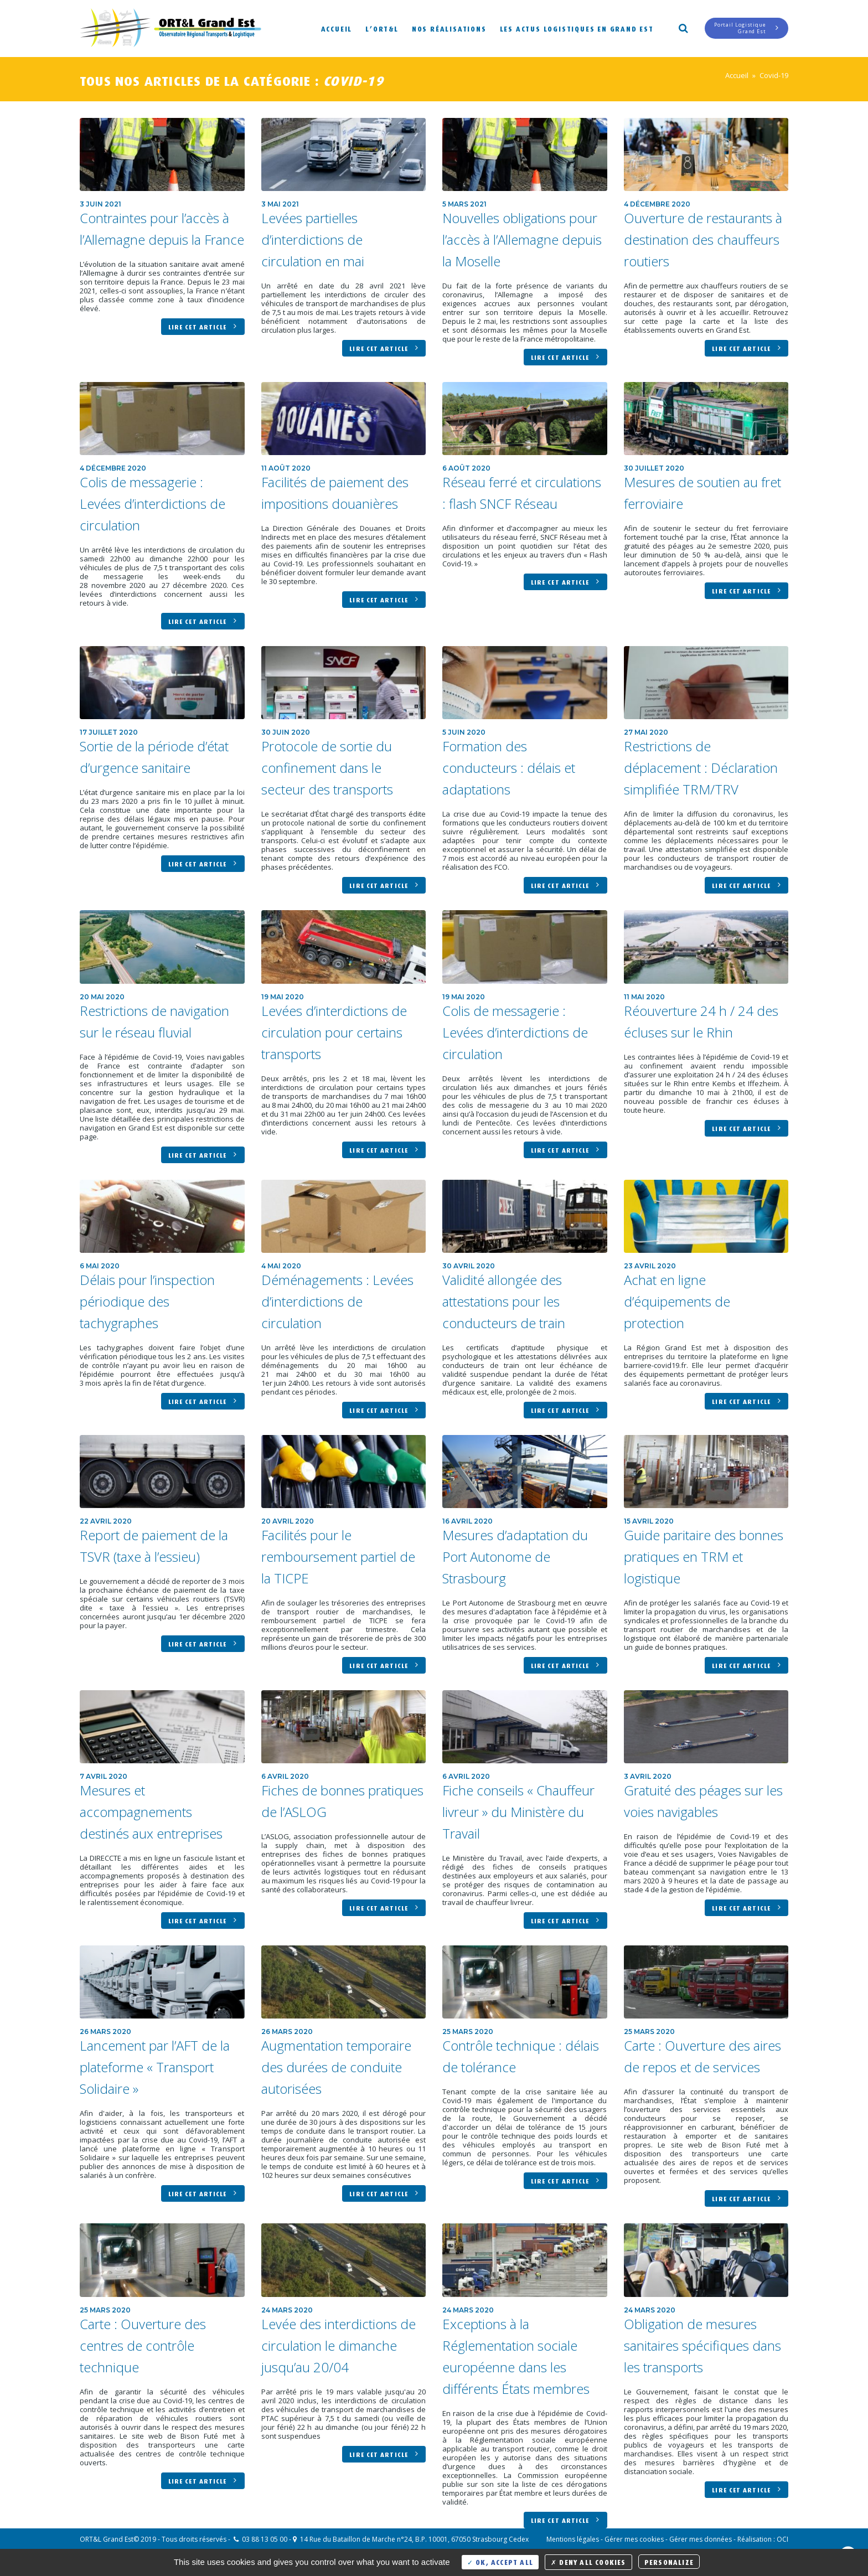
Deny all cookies (588, 2561)
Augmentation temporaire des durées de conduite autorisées (336, 2067)
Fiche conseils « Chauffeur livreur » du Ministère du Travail (518, 1811)
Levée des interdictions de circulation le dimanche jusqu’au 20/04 (338, 2345)
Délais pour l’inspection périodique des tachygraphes (147, 1301)
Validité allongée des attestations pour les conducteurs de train (503, 1301)
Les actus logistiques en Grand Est (577, 28)
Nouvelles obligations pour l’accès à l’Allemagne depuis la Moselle (522, 239)
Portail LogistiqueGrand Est (746, 28)
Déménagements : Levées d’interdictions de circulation (337, 1301)
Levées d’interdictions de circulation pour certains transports (334, 1032)
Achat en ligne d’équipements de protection (677, 1301)
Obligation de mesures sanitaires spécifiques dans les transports (702, 2345)
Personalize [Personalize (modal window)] (669, 2561)
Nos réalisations (449, 28)
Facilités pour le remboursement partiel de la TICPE (338, 1556)
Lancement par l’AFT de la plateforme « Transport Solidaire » (155, 2067)
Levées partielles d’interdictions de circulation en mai (312, 239)
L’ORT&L (382, 28)
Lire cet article (202, 326)
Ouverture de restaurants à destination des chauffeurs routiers (703, 239)
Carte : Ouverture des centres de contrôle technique (143, 2345)
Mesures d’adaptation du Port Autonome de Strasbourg (515, 1556)
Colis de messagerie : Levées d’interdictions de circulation (152, 503)
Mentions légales (572, 2539)
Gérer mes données (700, 2539)
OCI (782, 2539)
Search (682, 27)
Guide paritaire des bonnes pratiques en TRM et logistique (703, 1556)
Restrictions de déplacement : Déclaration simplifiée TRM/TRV (701, 767)
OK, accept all (500, 2561)
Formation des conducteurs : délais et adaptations (508, 767)
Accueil (337, 28)
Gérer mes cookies (634, 2539)
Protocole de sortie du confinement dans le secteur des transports (327, 767)
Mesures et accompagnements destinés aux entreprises (151, 1811)
